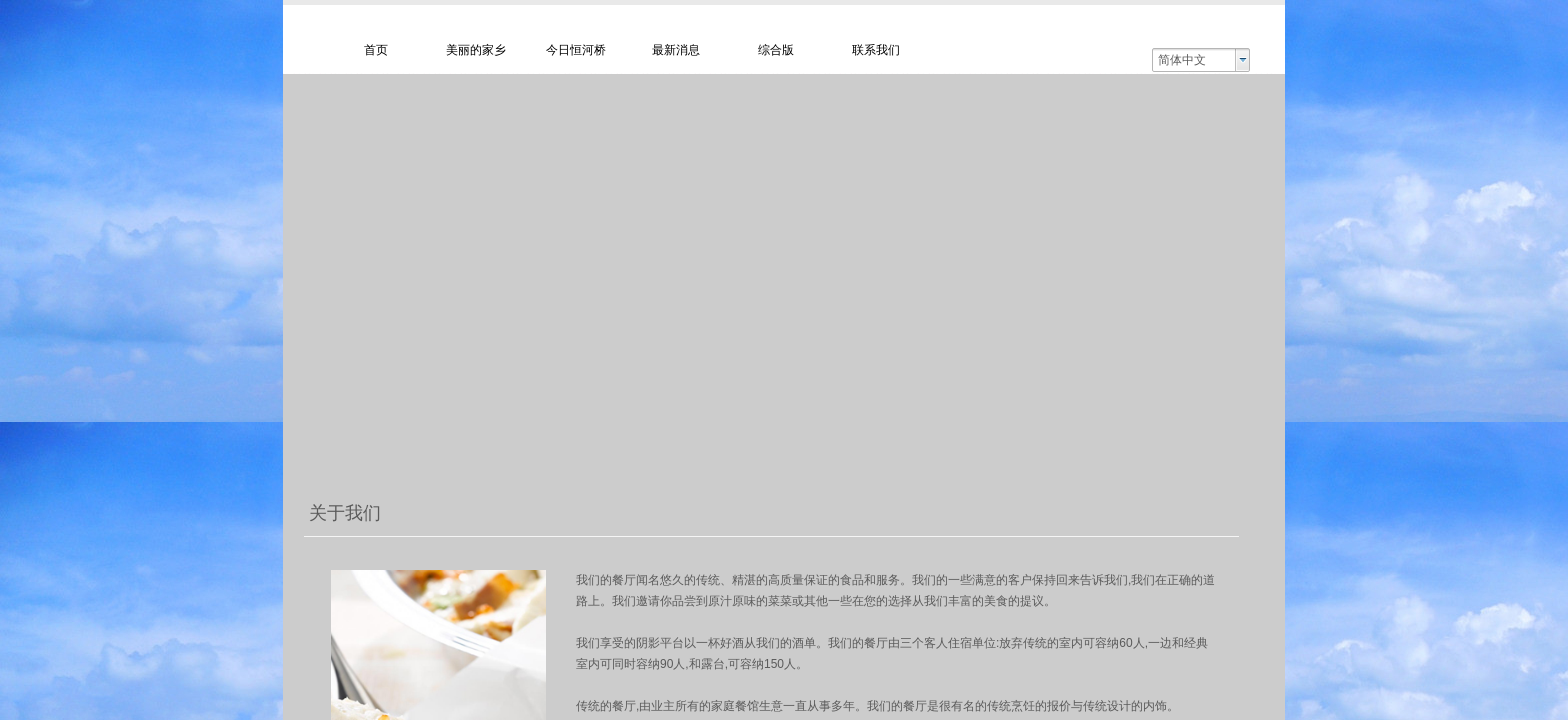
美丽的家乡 (476, 50)
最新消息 (676, 50)
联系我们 (876, 50)
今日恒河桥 (576, 50)
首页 (376, 50)
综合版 (776, 50)
